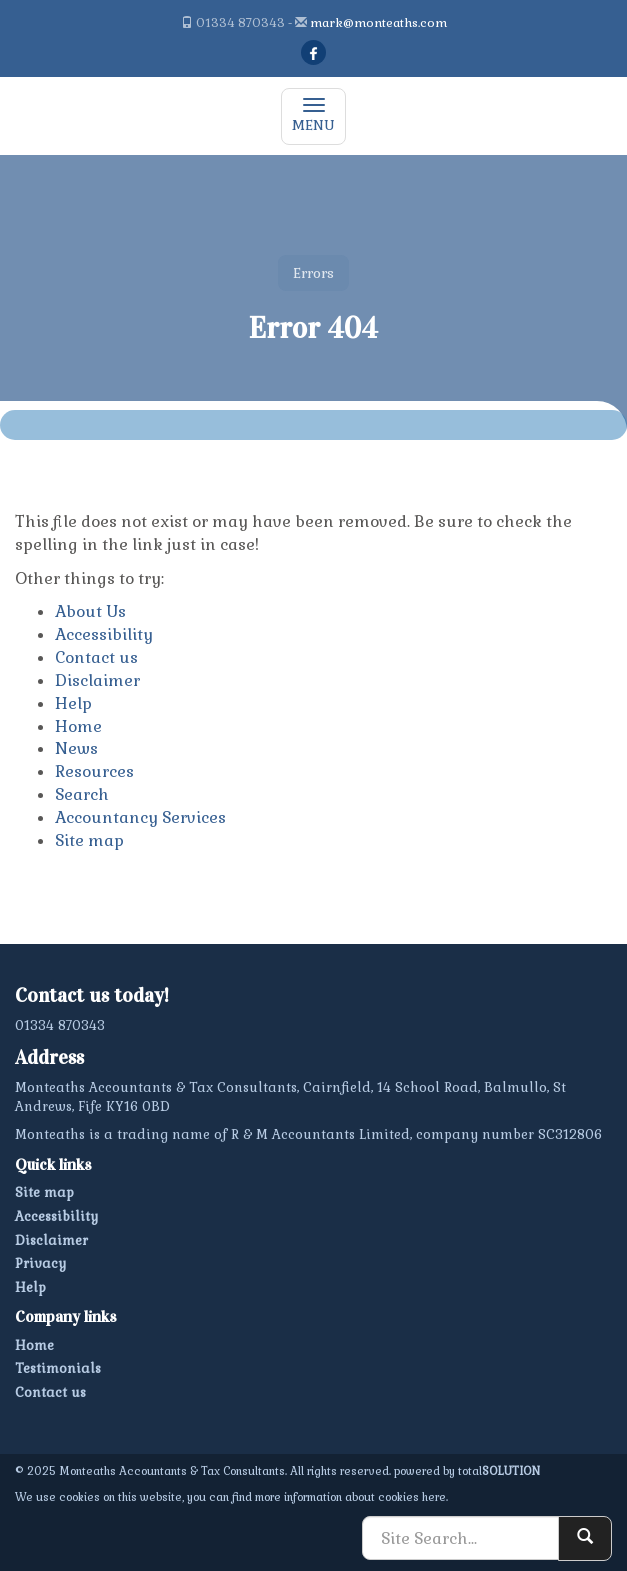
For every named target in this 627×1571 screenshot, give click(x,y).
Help (73, 703)
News (76, 748)
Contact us (96, 657)
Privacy (40, 1263)
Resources (94, 771)
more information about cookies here (350, 1497)
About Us (90, 611)
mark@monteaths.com (378, 23)
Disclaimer (97, 680)
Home (78, 726)
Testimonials (58, 1368)
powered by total (467, 1471)
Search (82, 794)
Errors (313, 273)
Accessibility (104, 634)
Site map (89, 840)
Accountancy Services (140, 817)
